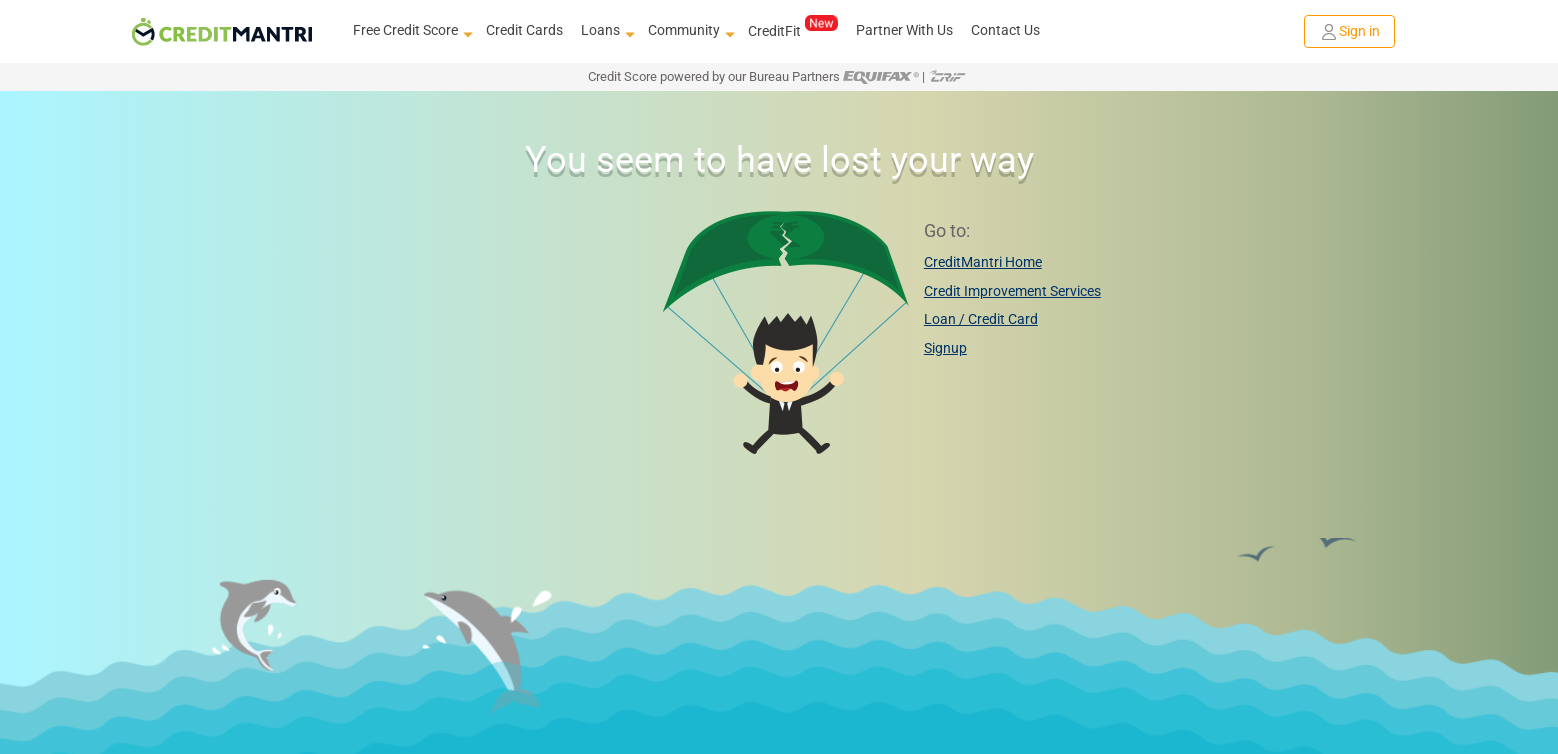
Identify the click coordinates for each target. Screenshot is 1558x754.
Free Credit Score (410, 31)
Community (689, 31)
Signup (945, 348)
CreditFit (792, 30)
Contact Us (1005, 30)
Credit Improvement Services (1012, 291)
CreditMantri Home (983, 262)
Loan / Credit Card (981, 319)
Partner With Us (904, 30)
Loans (605, 31)
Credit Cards (524, 30)
